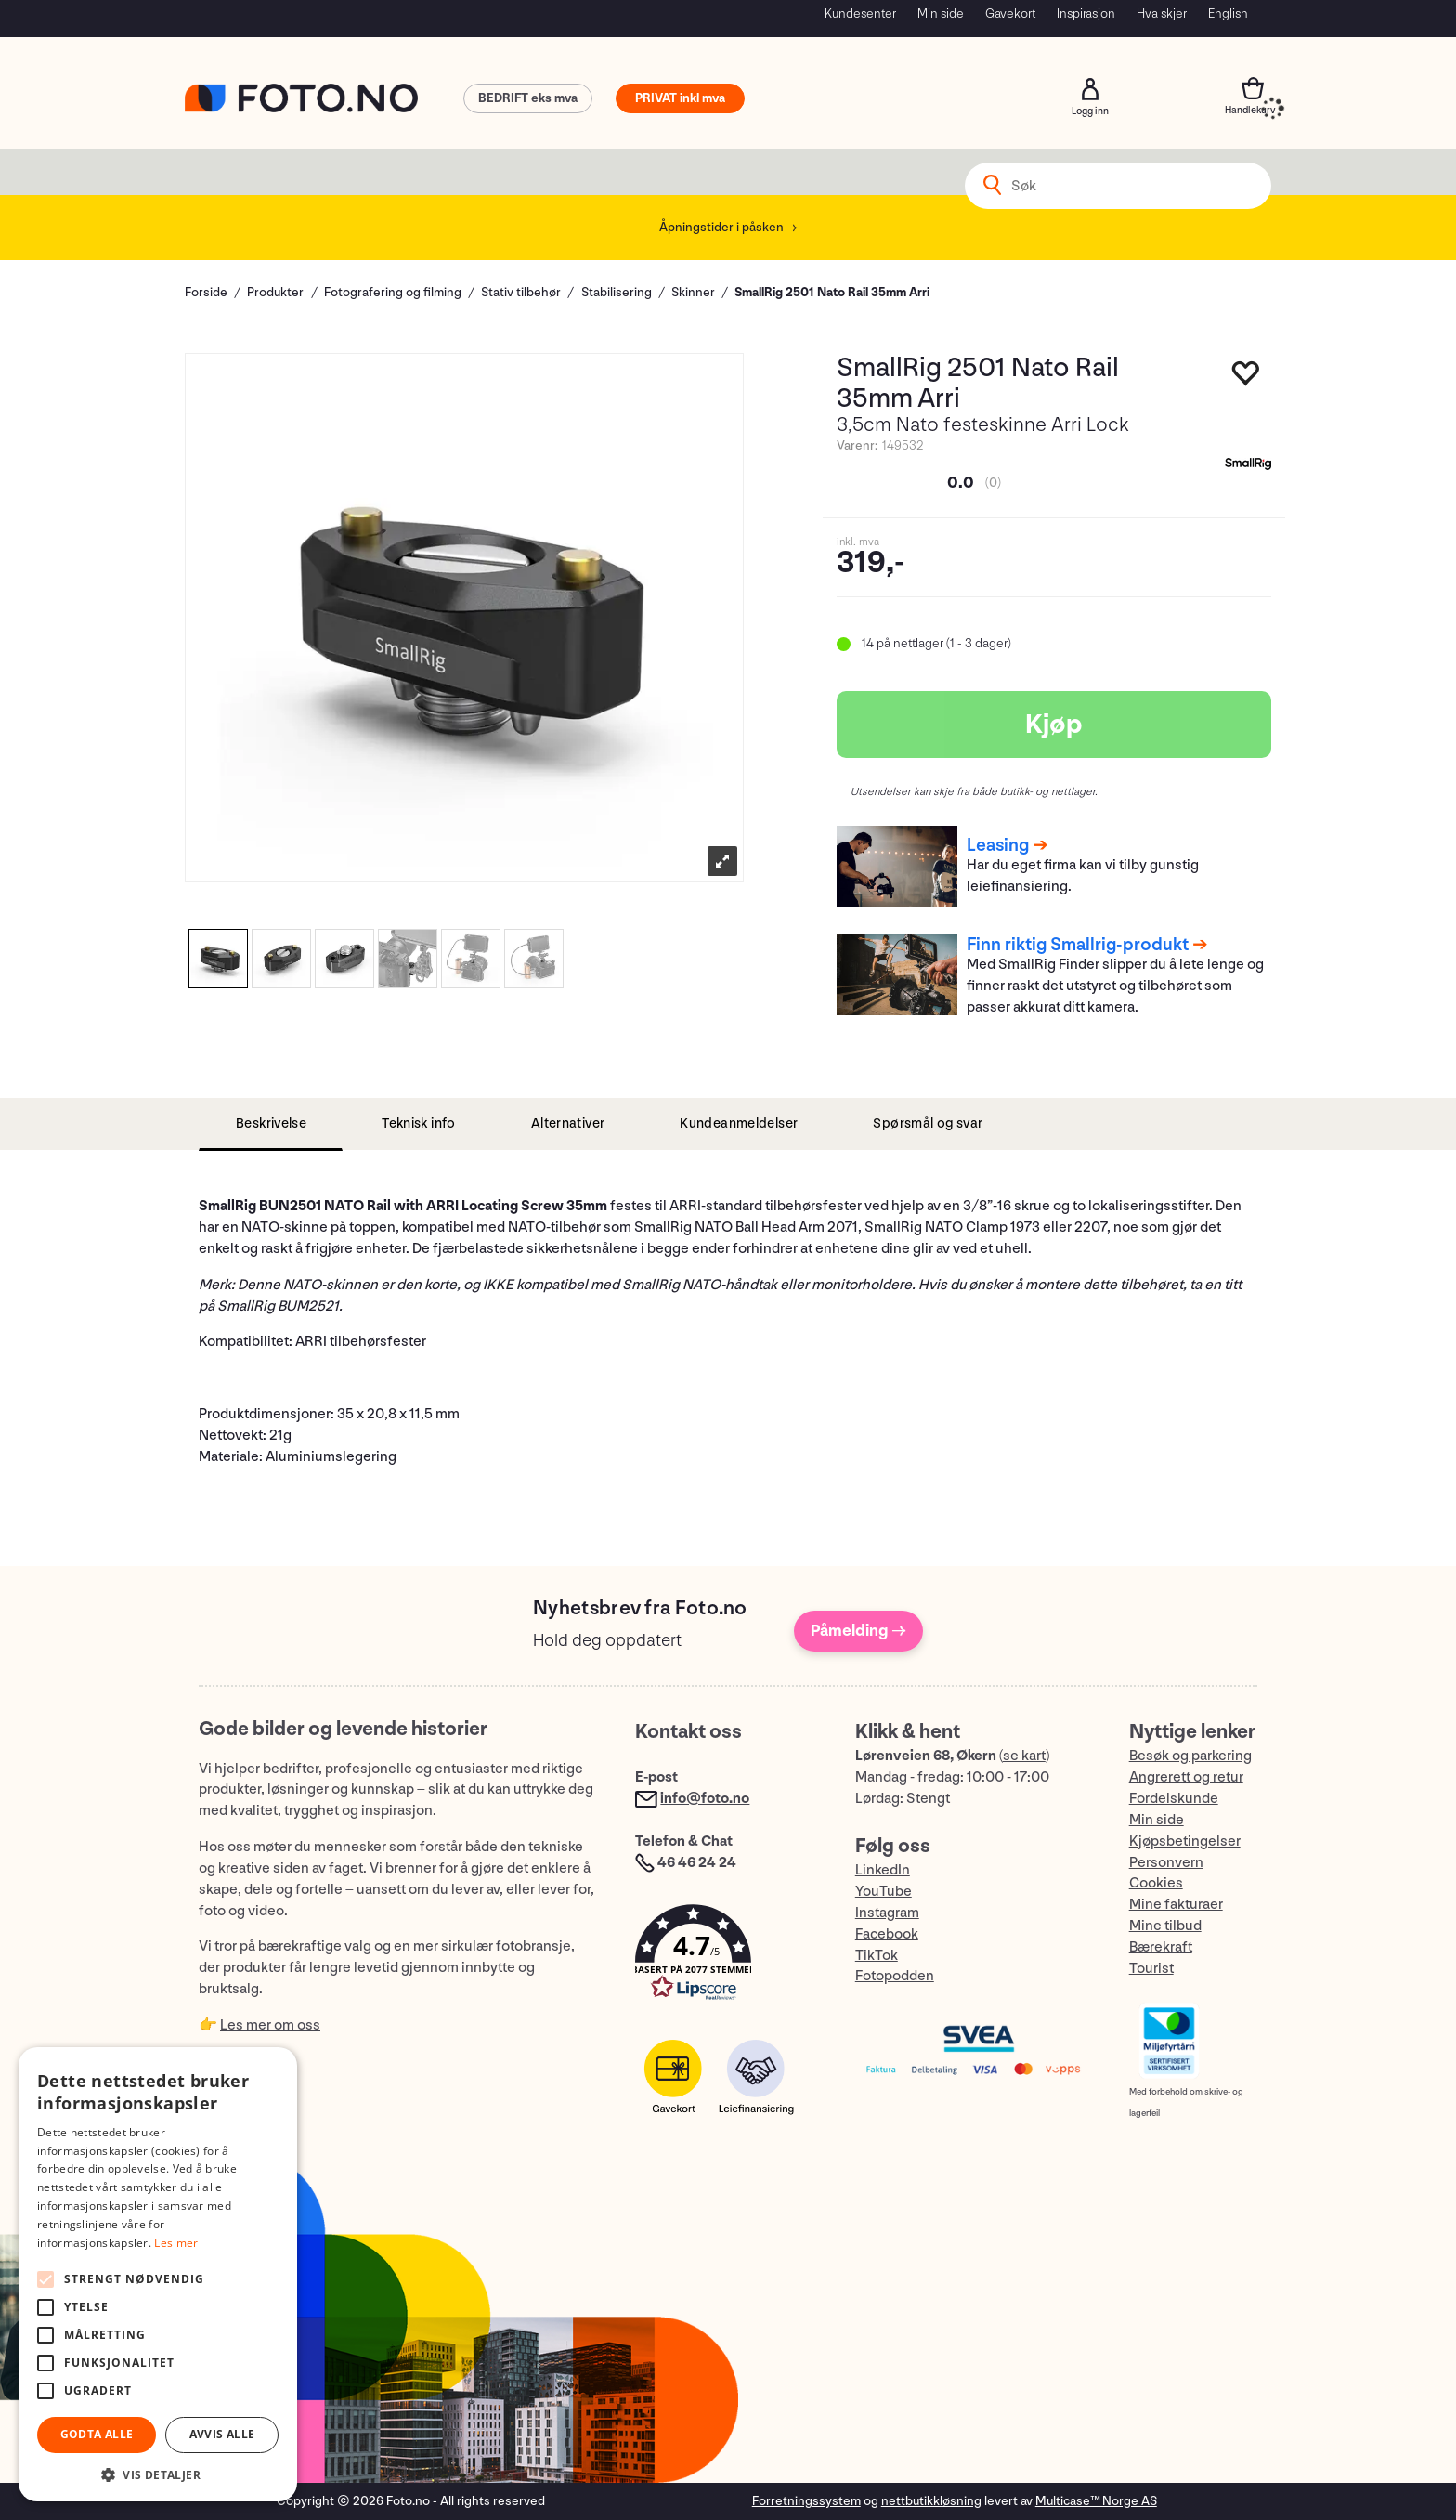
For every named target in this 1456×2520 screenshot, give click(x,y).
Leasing (998, 845)
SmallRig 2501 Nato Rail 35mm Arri (832, 292)
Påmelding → (858, 1630)
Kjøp (1054, 724)
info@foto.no (704, 1799)
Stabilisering (616, 292)
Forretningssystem (806, 2501)
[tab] (271, 1124)
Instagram (887, 1913)
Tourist (1151, 1969)
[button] (726, 1956)
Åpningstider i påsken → (728, 227)
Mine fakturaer (1176, 1904)
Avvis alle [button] (222, 2434)
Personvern (1166, 1863)
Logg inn (1090, 89)
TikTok (876, 1956)
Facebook (886, 1934)
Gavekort (1010, 13)
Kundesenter (860, 13)
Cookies (1156, 1883)
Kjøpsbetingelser (1185, 1841)
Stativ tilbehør (521, 292)
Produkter (275, 292)
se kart (1024, 1756)
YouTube (883, 1891)
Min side (940, 13)
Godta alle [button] (97, 2434)
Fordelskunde (1173, 1799)
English (1228, 13)
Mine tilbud (1165, 1926)
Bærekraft (1160, 1947)
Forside (206, 292)
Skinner (693, 292)
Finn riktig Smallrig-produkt (1078, 945)
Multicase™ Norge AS (1096, 2501)
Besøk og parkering (1190, 1756)
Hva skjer (1162, 13)
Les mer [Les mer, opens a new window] (176, 2243)
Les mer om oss (270, 2025)
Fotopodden (894, 1976)
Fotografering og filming (393, 292)
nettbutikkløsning (931, 2501)
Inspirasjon (1086, 13)
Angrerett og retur (1186, 1777)
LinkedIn (882, 1870)
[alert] (158, 2274)
